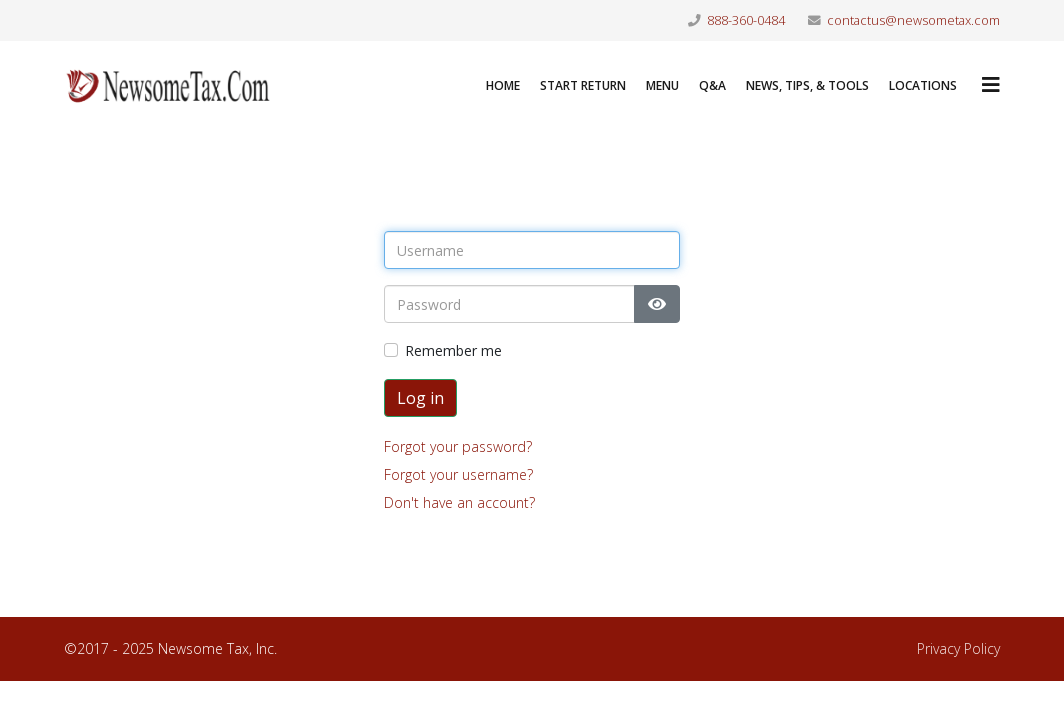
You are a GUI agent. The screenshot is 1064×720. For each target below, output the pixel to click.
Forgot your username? (458, 474)
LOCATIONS (923, 85)
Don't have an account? (459, 502)
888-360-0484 (746, 20)
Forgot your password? (458, 446)
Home (503, 85)
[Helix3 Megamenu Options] (991, 84)
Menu (662, 85)
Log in (420, 398)
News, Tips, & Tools (807, 85)
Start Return (583, 85)
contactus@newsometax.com (913, 20)
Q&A (712, 85)
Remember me (453, 350)
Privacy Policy (958, 648)
